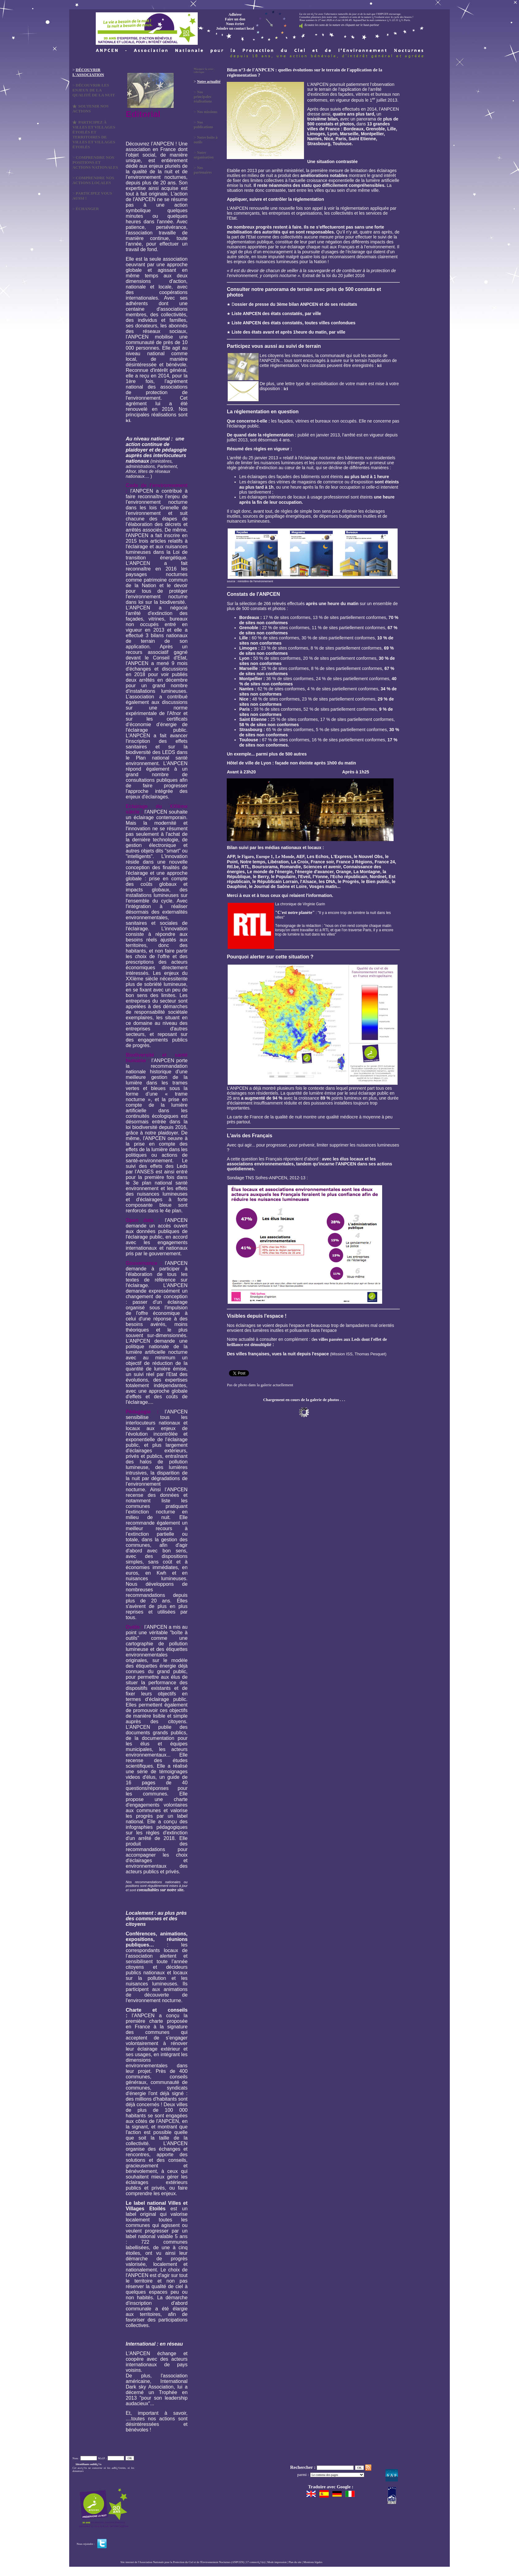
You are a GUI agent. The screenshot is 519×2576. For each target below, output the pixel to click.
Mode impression (277, 2562)
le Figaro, (246, 856)
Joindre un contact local (235, 28)
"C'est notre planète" (295, 912)
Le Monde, (285, 856)
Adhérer (235, 14)
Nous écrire (235, 24)
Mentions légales (312, 2562)
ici (128, 420)
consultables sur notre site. (160, 1890)
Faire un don (235, 19)
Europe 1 (264, 856)
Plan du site (295, 2562)
